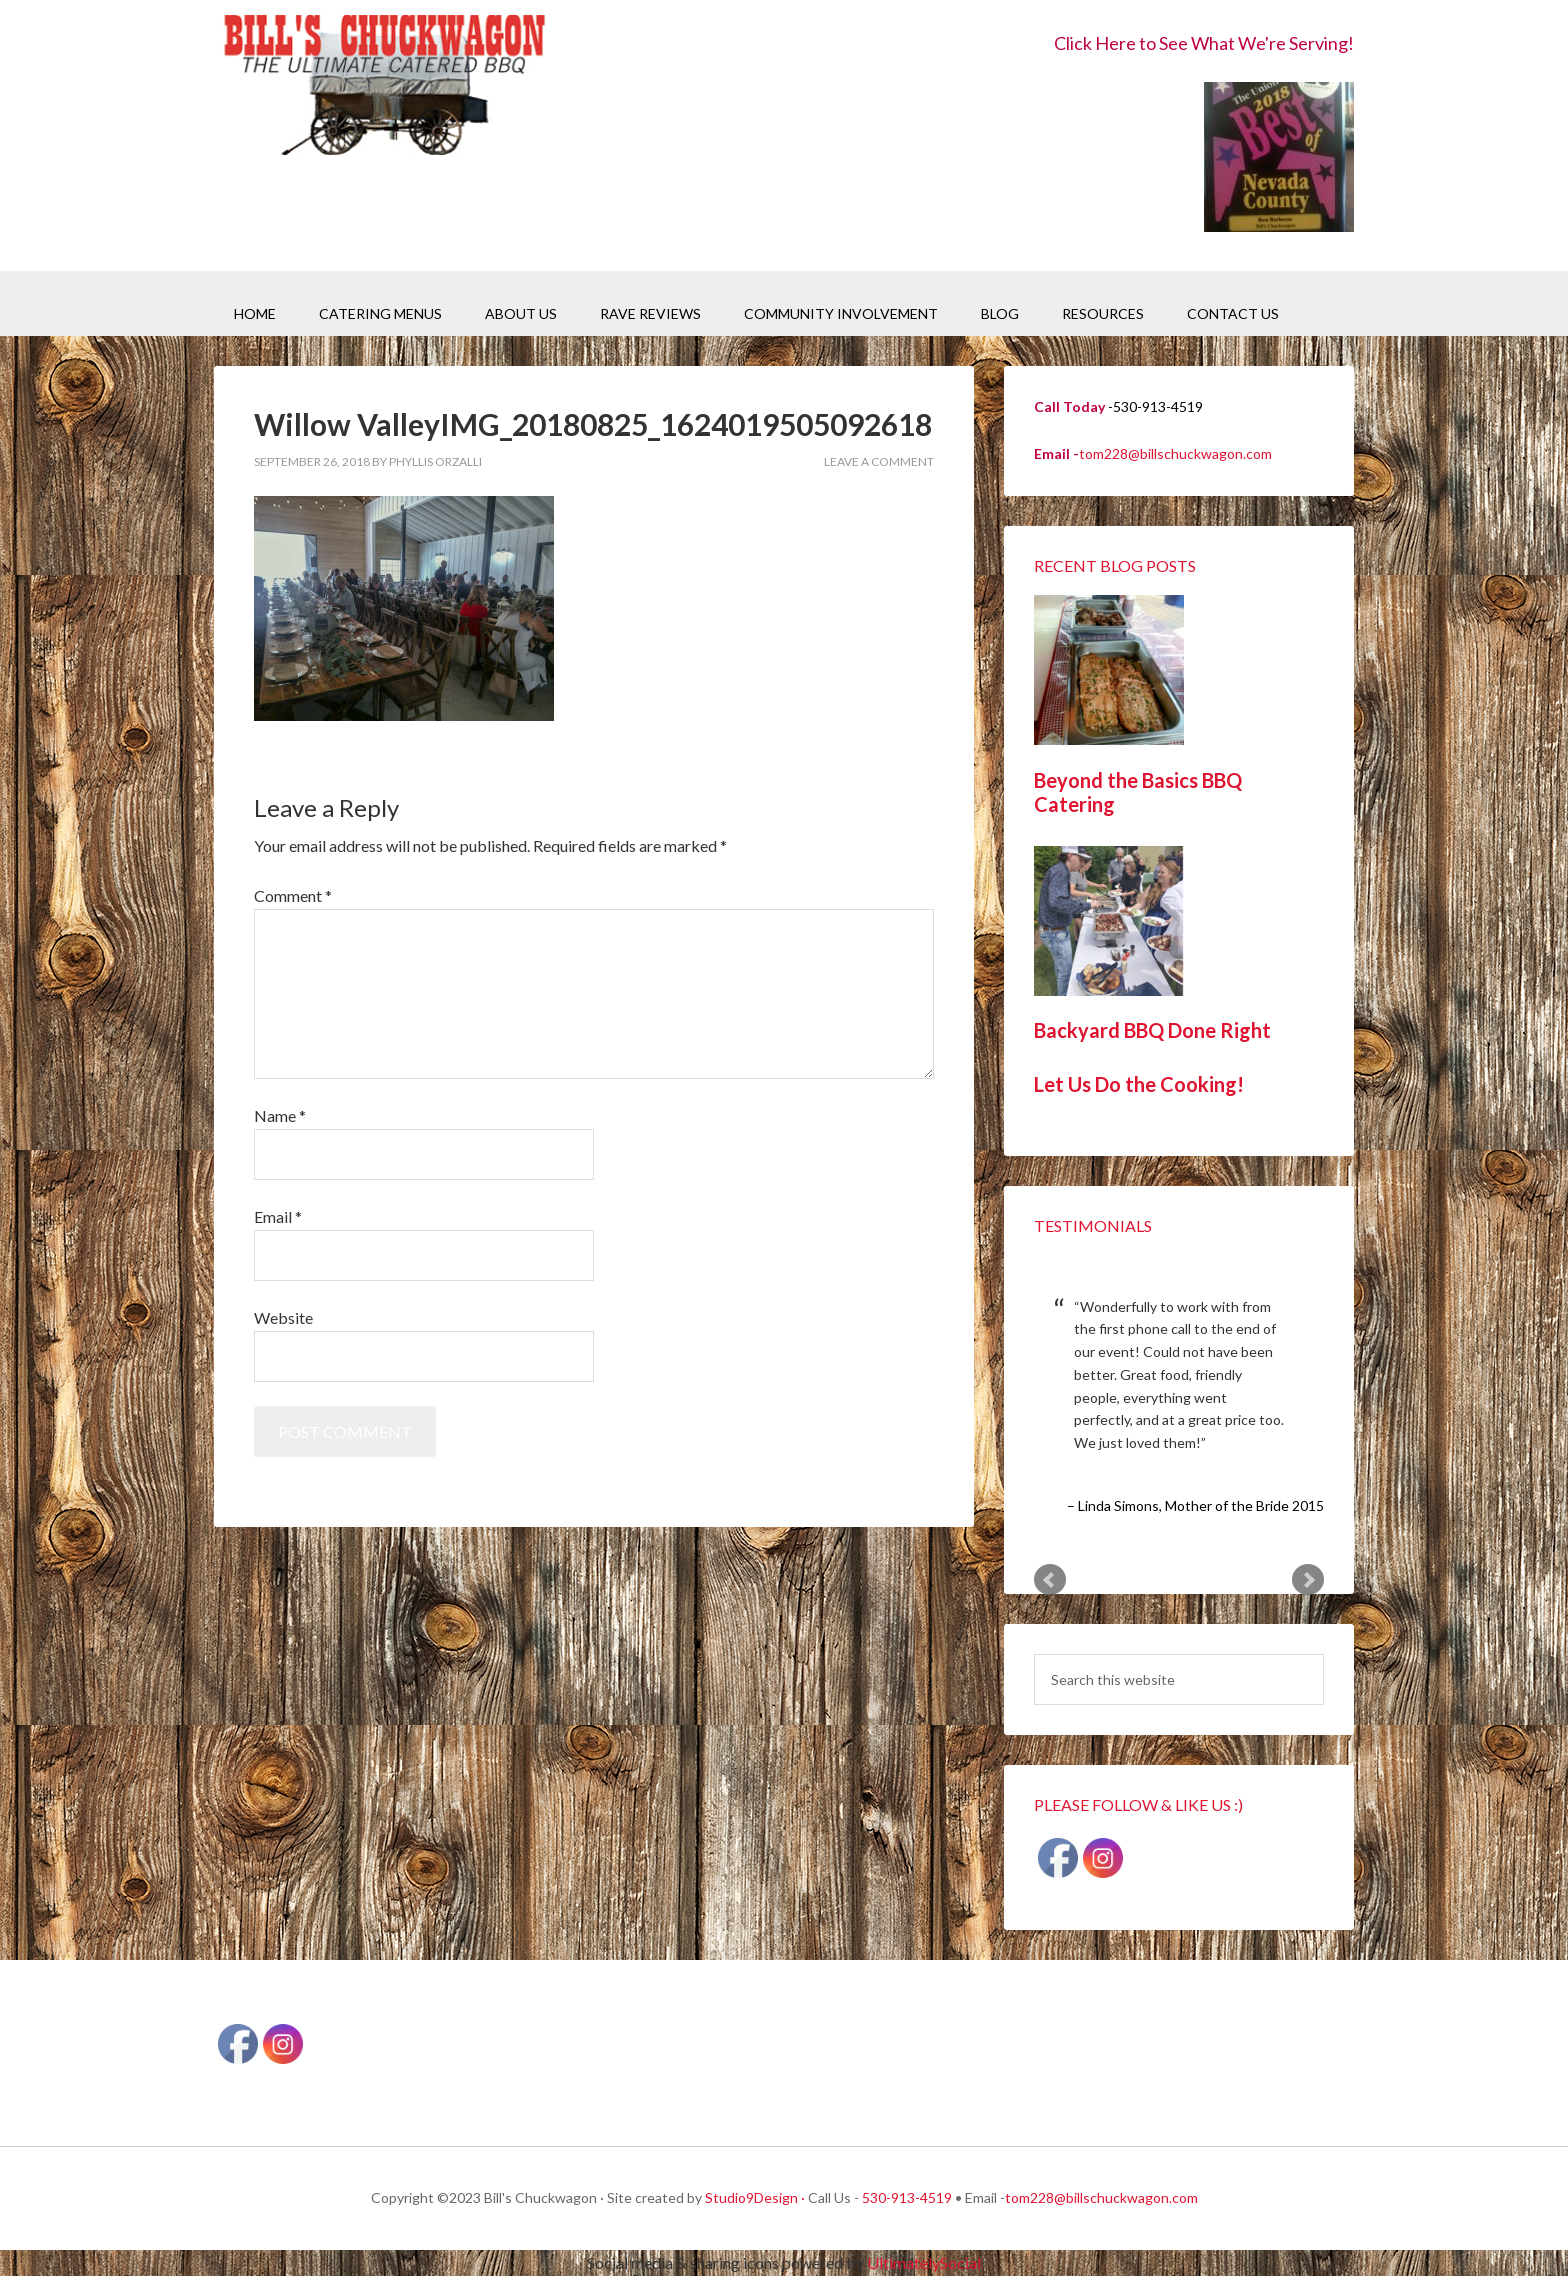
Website (283, 1317)
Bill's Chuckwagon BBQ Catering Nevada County (384, 87)
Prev (1050, 1580)
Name (280, 1115)
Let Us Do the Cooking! (1139, 1084)
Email (278, 1216)
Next (1308, 1580)
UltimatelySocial (924, 2262)
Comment (293, 895)
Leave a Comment (879, 461)
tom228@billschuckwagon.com (1175, 453)
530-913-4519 (907, 2197)
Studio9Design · (755, 2197)
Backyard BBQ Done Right (1152, 1030)
